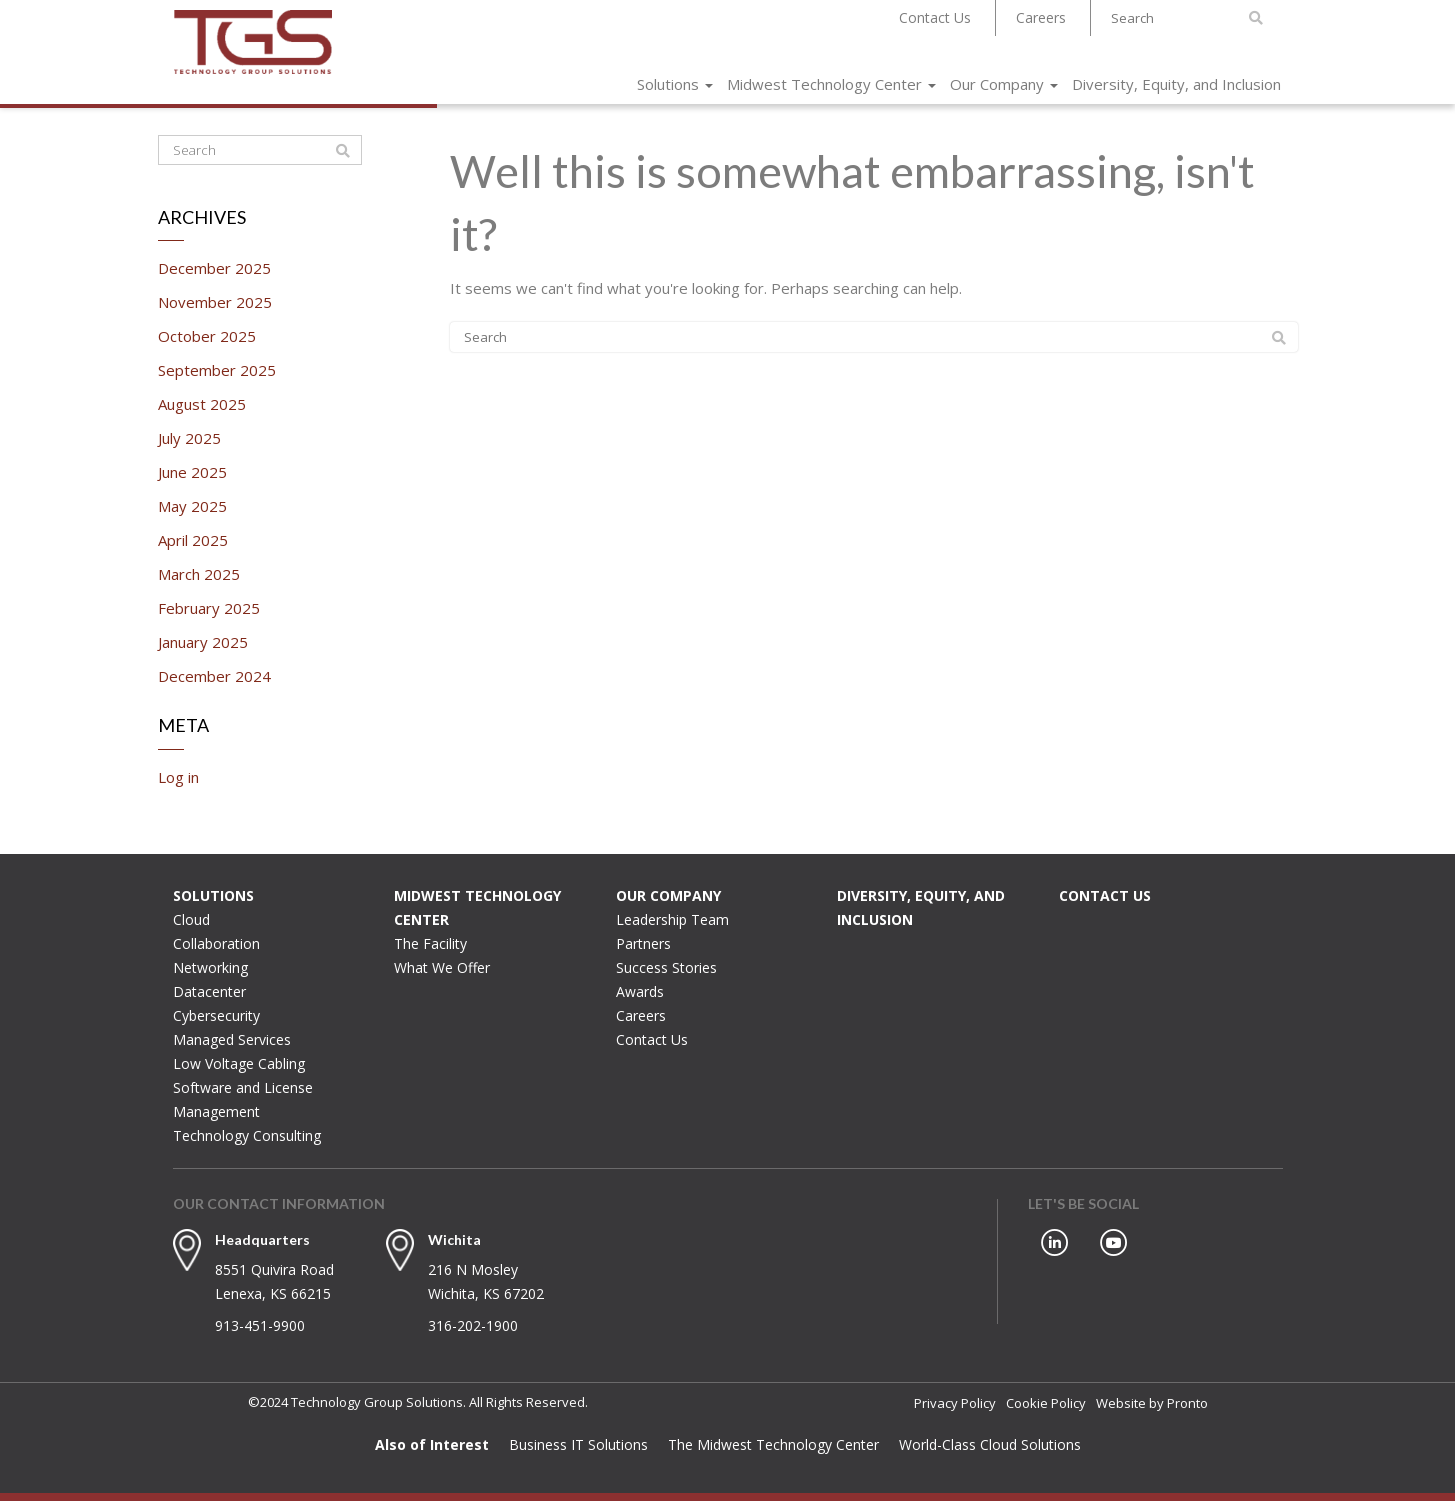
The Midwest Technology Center (773, 1444)
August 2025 (202, 404)
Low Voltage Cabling (239, 1063)
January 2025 (203, 642)
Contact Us (935, 17)
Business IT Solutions (578, 1444)
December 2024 (214, 676)
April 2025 (193, 540)
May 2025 (192, 506)
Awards (640, 991)
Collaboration (216, 943)
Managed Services (232, 1039)
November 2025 (215, 302)
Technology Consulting (247, 1135)
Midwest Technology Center (831, 84)
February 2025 (209, 608)
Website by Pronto (1152, 1403)
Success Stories (666, 967)
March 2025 (199, 574)
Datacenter (209, 991)
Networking (210, 967)
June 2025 (192, 472)
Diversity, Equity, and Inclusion (1176, 84)
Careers (1041, 17)
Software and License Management (243, 1099)
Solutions (675, 84)
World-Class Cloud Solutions (990, 1444)
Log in (178, 777)
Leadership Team (672, 919)
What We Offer (442, 967)
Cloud (191, 919)
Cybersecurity (216, 1015)
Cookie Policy (1046, 1403)
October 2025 (207, 336)
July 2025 (189, 438)
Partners (643, 943)
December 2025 (214, 268)
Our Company (1004, 84)
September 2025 (217, 370)
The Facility (430, 943)
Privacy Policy (955, 1403)
